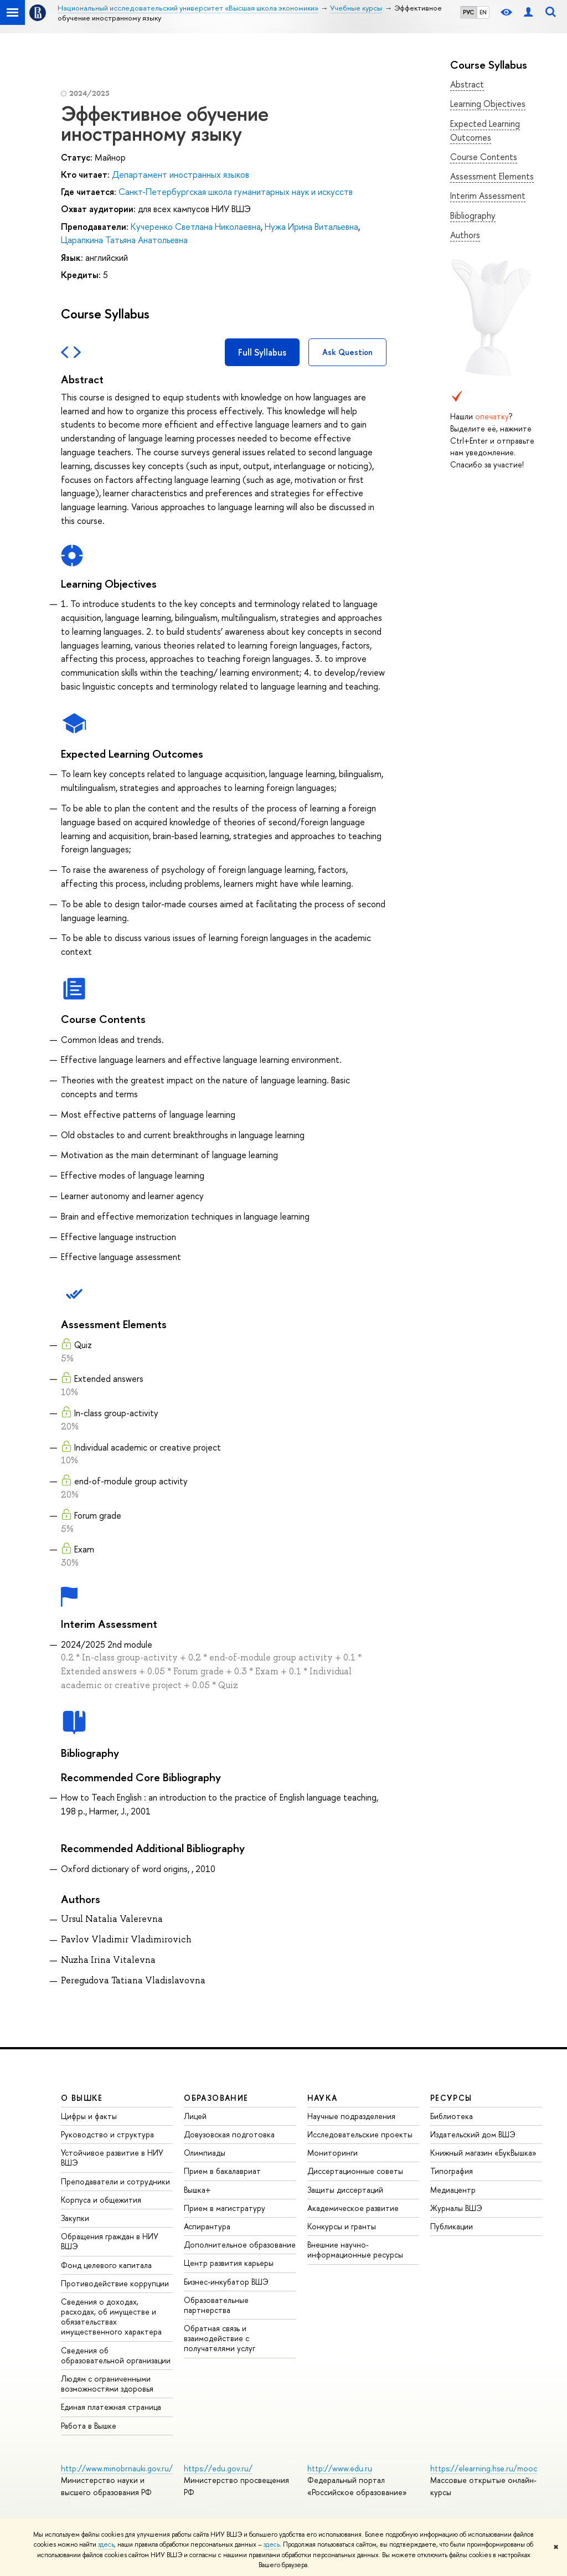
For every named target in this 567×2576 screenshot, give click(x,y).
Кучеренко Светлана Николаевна (196, 226)
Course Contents (483, 157)
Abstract (467, 84)
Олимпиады (204, 2152)
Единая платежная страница (111, 2407)
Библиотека (451, 2116)
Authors (465, 235)
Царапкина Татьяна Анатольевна (124, 240)
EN (483, 12)
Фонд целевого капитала (106, 2265)
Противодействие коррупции (115, 2283)
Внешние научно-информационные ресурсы (355, 2249)
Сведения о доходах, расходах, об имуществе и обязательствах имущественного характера (111, 2316)
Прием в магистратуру (224, 2208)
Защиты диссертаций (345, 2189)
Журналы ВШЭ (456, 2208)
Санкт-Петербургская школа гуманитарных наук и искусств (235, 192)
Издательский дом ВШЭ (473, 2134)
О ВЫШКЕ (82, 2097)
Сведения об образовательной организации (116, 2355)
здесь (106, 2544)
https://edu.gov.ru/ (218, 2468)
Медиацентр (453, 2189)
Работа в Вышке (88, 2425)
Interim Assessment (487, 195)
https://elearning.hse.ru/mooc (483, 2468)
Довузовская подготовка (229, 2134)
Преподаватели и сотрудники (115, 2181)
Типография (451, 2171)
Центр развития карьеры (229, 2263)
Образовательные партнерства (216, 2305)
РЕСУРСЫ (451, 2097)
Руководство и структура (107, 2134)
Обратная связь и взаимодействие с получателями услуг (219, 2338)
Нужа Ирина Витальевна (311, 226)
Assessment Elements (492, 176)
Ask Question (347, 352)
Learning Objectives (487, 103)
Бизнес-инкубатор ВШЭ (226, 2281)
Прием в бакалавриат (222, 2171)
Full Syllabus (262, 352)
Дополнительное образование (240, 2244)
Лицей (195, 2116)
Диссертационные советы (355, 2171)
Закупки (75, 2218)
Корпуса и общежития (101, 2199)
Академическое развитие (353, 2208)
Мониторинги (332, 2152)
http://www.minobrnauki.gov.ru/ (117, 2468)
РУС (468, 12)
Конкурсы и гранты (341, 2226)
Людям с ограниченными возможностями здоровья (107, 2383)
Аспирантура (207, 2226)
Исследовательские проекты (360, 2134)
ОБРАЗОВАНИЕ (216, 2097)
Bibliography (473, 215)
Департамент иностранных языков (180, 174)
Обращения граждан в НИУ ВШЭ (109, 2241)
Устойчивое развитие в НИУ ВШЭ (112, 2157)
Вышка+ (197, 2189)
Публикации (451, 2226)
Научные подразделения (351, 2116)
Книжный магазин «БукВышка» (483, 2152)
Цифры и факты (89, 2116)
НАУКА (322, 2097)
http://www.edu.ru (339, 2468)
